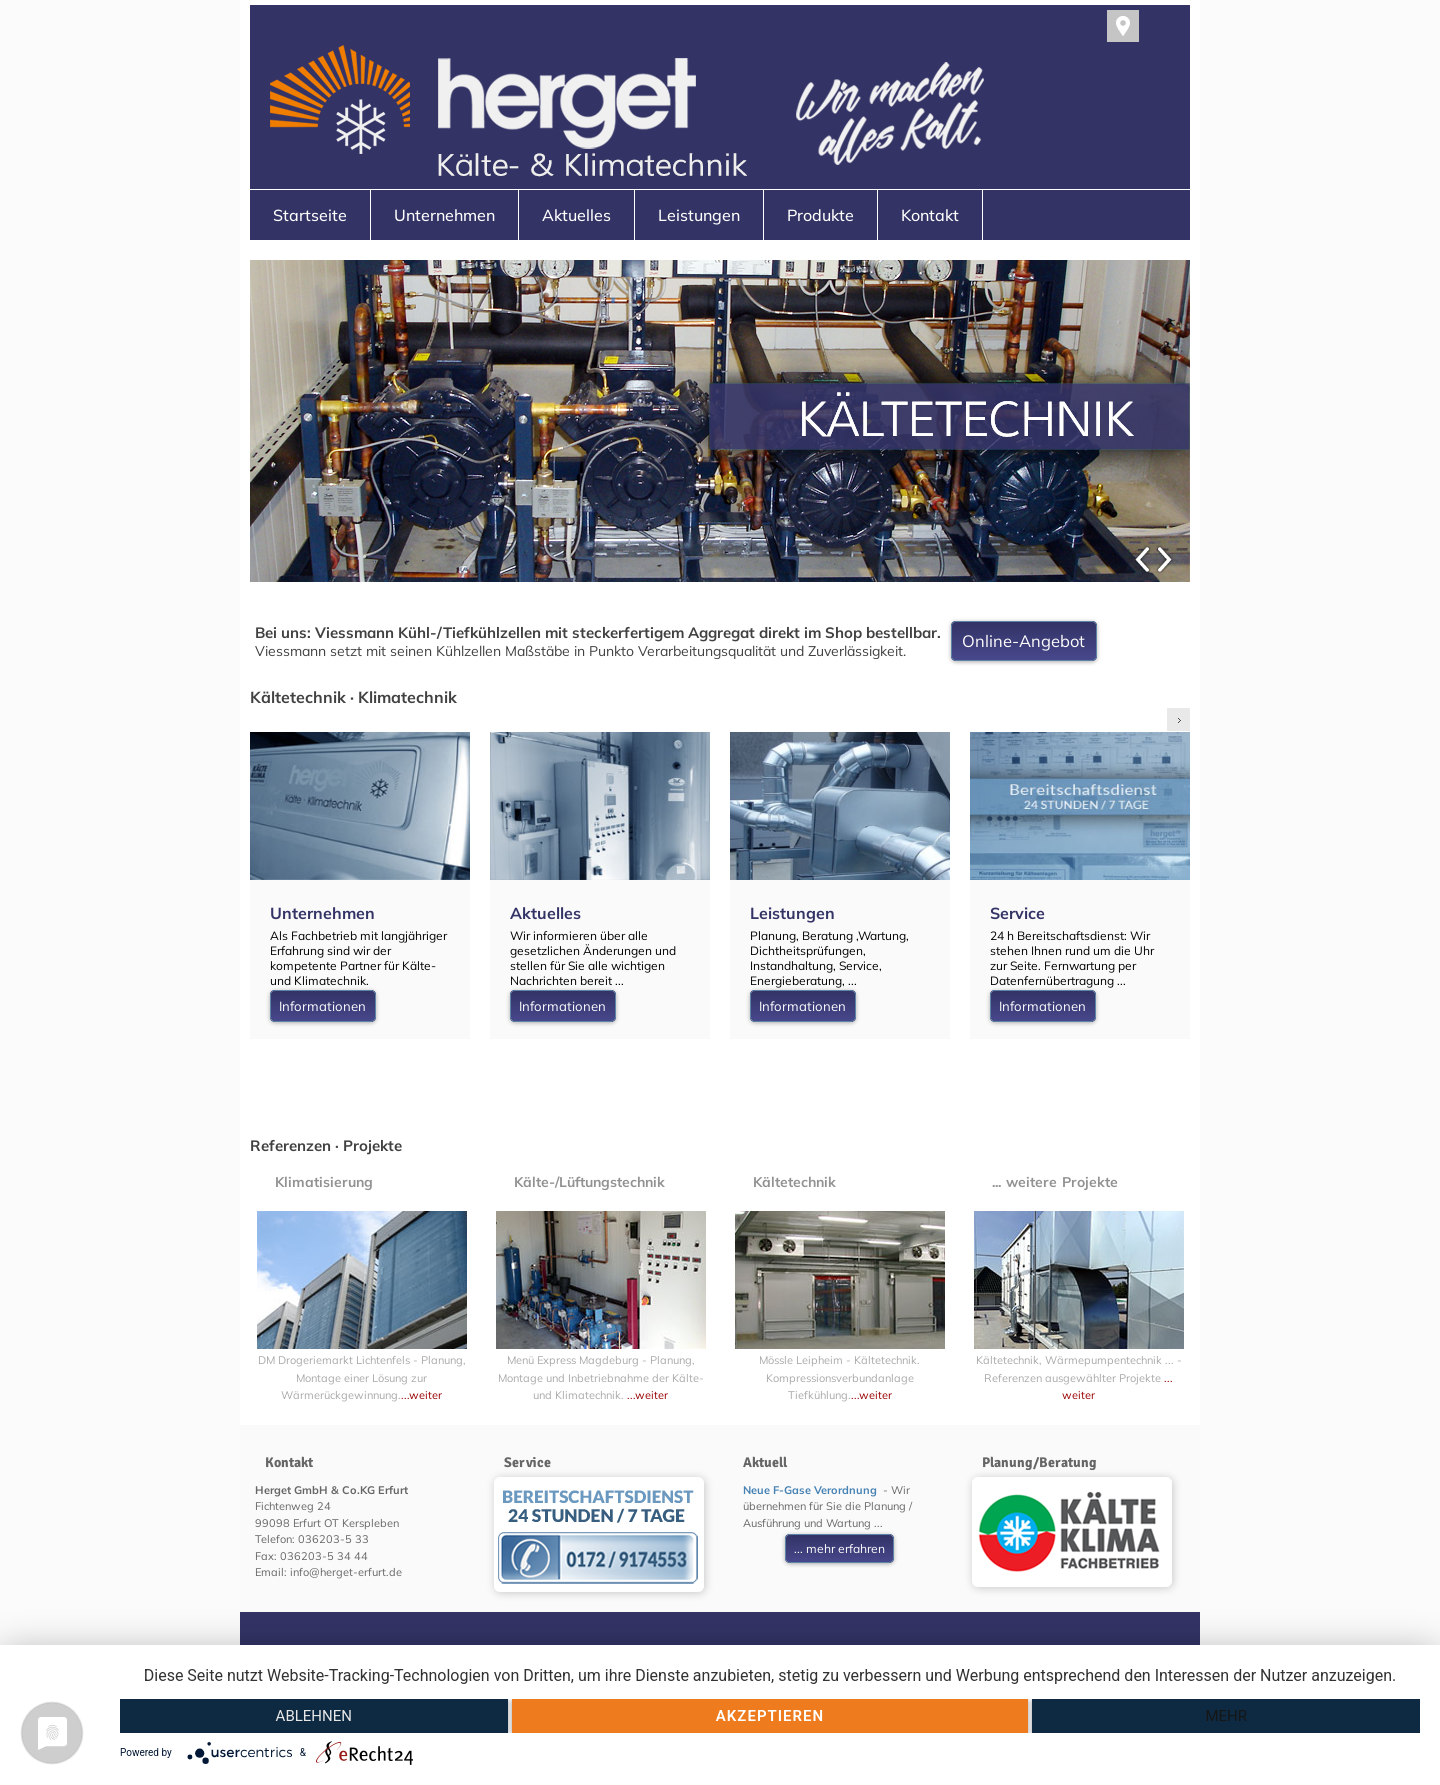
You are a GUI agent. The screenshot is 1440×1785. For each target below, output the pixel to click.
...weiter (421, 1395)
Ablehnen (314, 1716)
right (1178, 719)
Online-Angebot (1023, 641)
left (1150, 719)
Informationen (322, 1006)
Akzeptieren (770, 1716)
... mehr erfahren (839, 1548)
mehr (1226, 1716)
